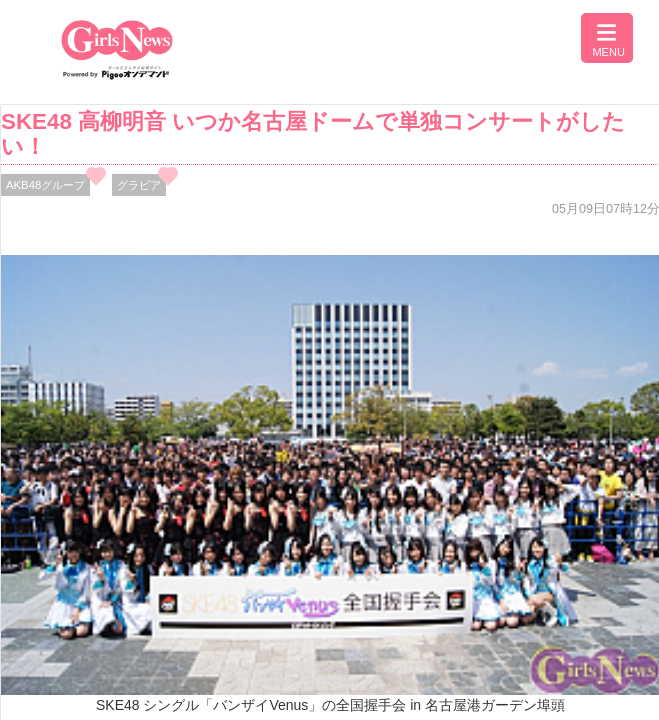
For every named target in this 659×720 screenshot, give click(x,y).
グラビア (139, 185)
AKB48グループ (45, 185)
